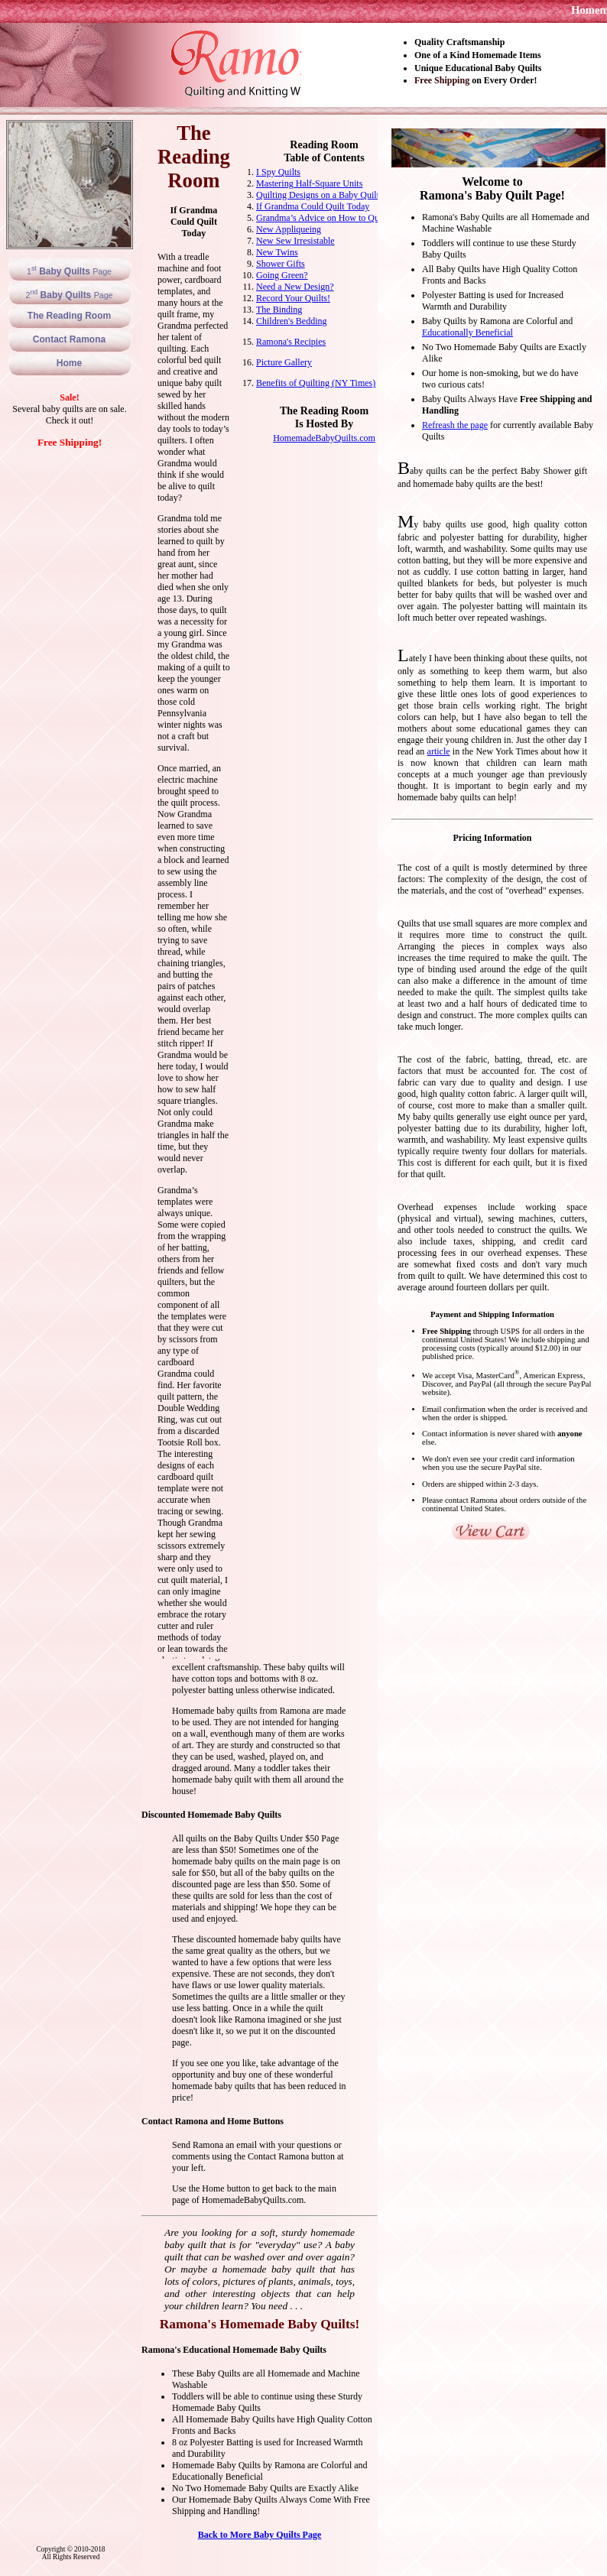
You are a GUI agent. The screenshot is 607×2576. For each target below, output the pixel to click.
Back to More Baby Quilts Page (259, 2534)
